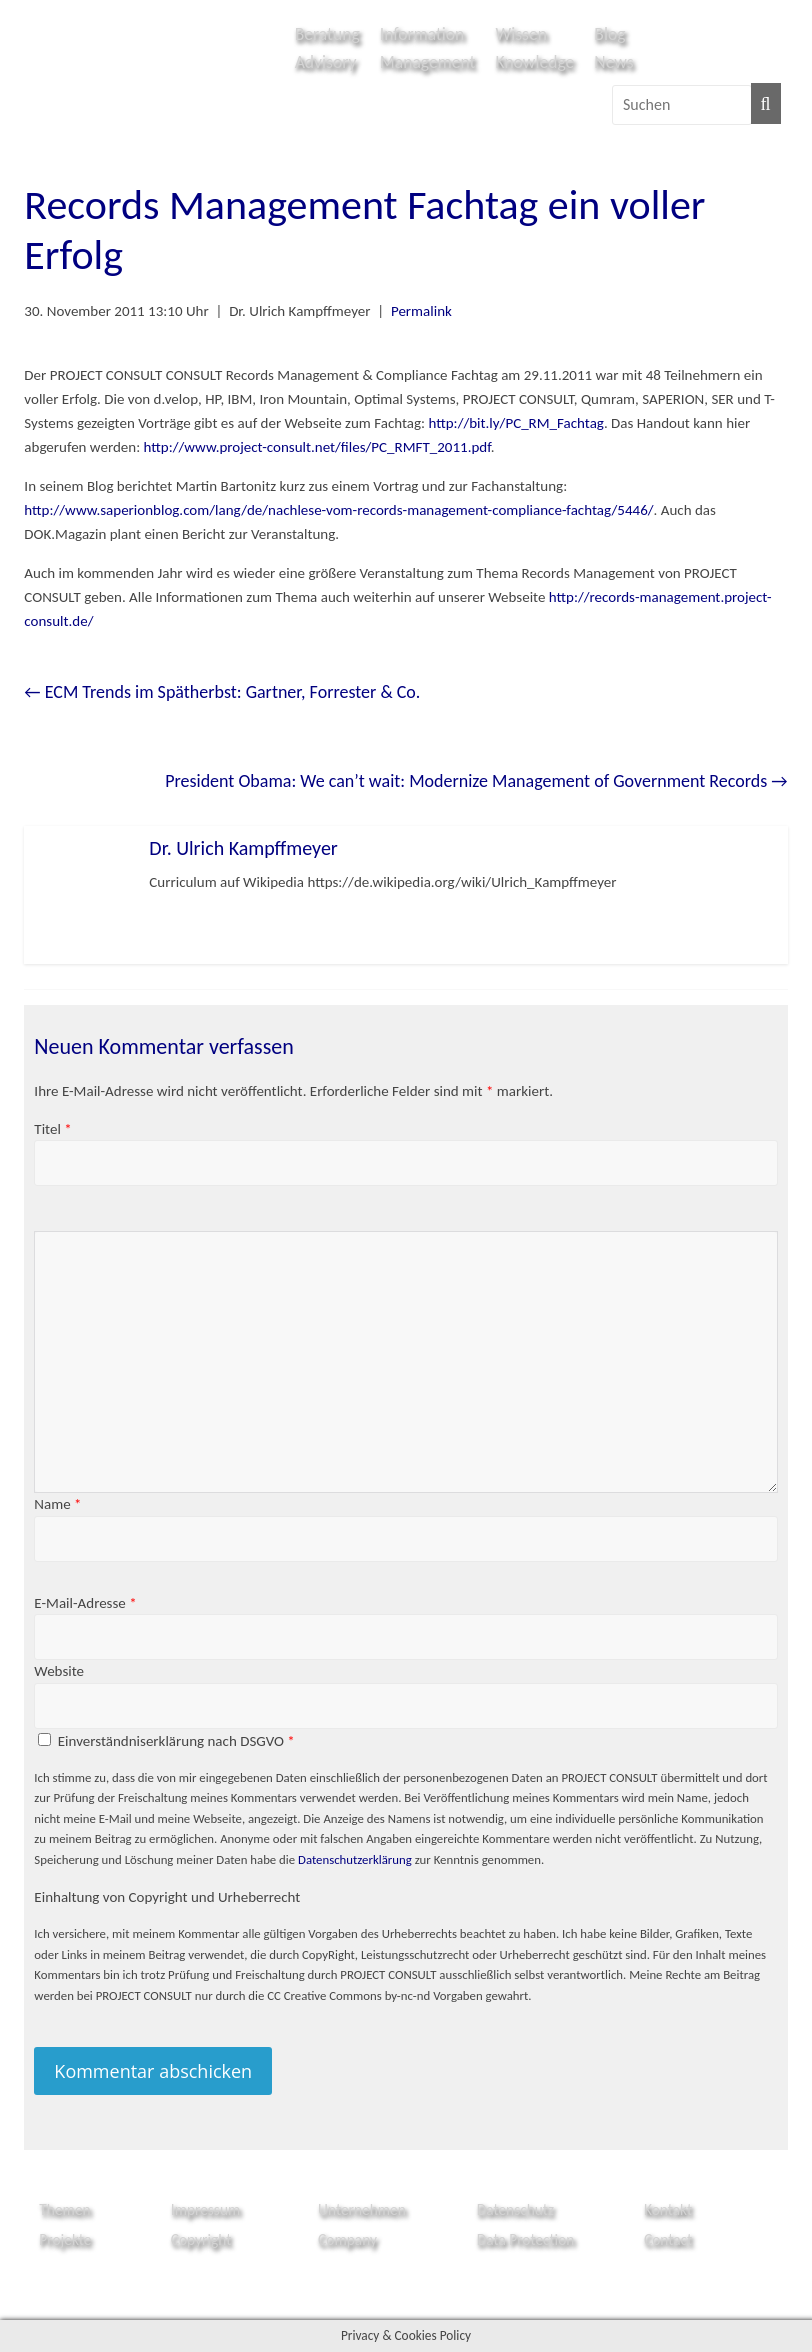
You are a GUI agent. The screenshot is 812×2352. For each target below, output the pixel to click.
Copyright (201, 2239)
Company (347, 2239)
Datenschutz (515, 2209)
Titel (52, 1129)
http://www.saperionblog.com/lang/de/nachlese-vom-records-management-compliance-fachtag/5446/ (338, 510)
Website (59, 1671)
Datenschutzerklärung (355, 1859)
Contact (668, 2239)
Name (57, 1504)
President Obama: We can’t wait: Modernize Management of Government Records (476, 781)
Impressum (206, 2209)
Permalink (421, 311)
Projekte (65, 2239)
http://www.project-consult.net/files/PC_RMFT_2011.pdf (317, 447)
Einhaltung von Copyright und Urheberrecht (167, 1897)
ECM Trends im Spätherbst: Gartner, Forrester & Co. (222, 692)
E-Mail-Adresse (85, 1603)
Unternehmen (362, 2209)
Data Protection (526, 2239)
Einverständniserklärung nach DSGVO (176, 1741)
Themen (64, 2209)
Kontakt (668, 2209)
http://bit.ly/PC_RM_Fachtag (515, 423)
